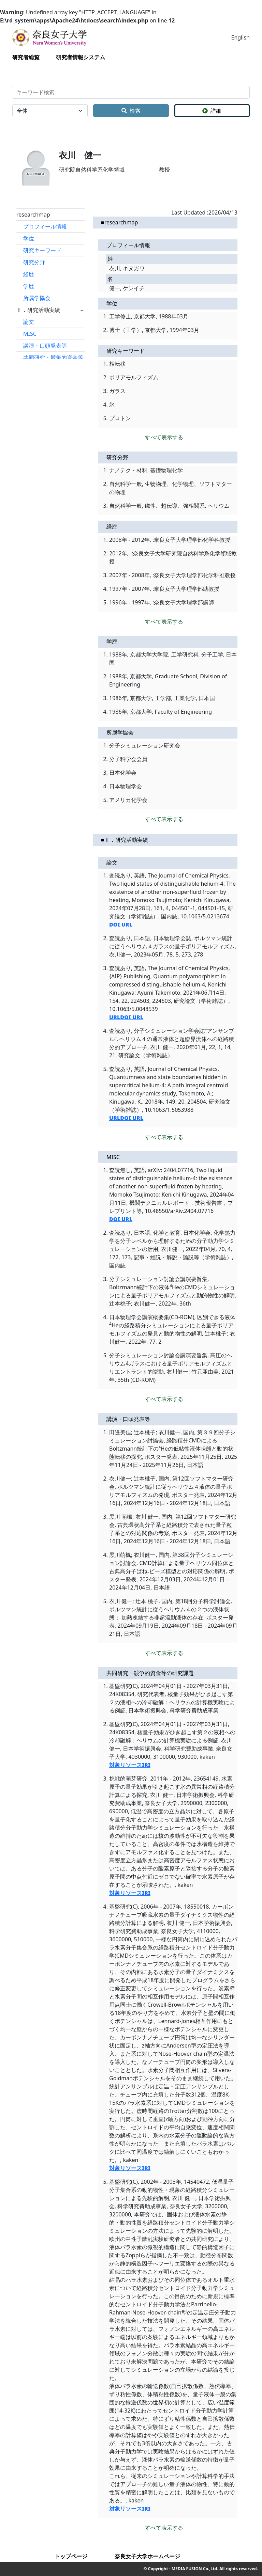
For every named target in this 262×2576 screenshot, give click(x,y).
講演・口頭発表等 (45, 345)
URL (114, 1017)
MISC (30, 333)
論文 (28, 322)
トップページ (71, 2556)
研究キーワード (42, 250)
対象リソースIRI (129, 1765)
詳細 (211, 110)
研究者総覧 (26, 57)
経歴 (28, 274)
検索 (131, 110)
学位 (28, 238)
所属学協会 (36, 298)
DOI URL (120, 924)
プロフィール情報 (45, 226)
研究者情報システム (80, 57)
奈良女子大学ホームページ (147, 2556)
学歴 (28, 286)
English (240, 37)
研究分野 (34, 262)
